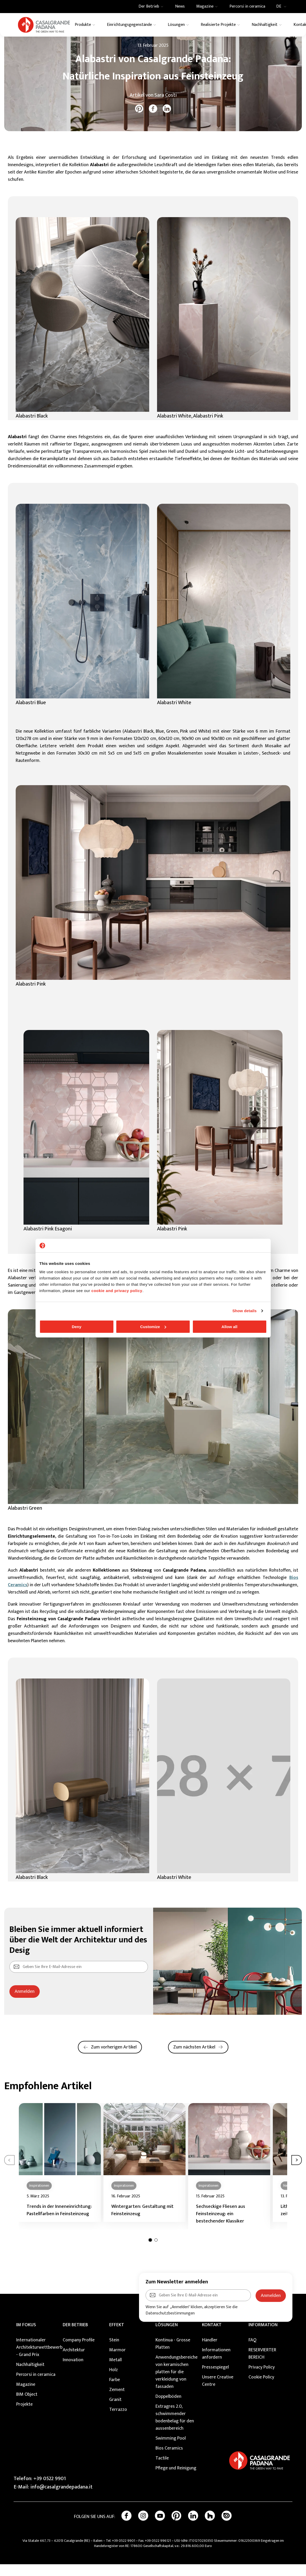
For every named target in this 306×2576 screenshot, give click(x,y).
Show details (244, 1311)
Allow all (230, 1326)
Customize (153, 1326)
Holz (113, 2381)
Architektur (74, 2361)
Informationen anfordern (216, 2365)
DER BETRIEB (75, 2336)
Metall (115, 2371)
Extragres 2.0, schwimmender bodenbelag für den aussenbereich (174, 2429)
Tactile (162, 2470)
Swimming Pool (170, 2450)
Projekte (24, 2416)
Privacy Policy (262, 2379)
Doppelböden (168, 2408)
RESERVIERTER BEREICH (262, 2365)
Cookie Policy (261, 2389)
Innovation (73, 2371)
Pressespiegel (215, 2379)
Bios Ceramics (169, 2460)
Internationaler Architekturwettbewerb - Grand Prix (36, 2359)
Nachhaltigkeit (30, 2376)
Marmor (117, 2361)
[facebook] (153, 120)
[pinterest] (139, 120)
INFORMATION (263, 2336)
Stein (114, 2351)
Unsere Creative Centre (217, 2392)
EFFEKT (116, 2336)
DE (283, 6)
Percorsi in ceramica (35, 2386)
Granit (115, 2411)
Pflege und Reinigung (175, 2480)
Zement (117, 2401)
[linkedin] (166, 120)
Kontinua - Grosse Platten (172, 2355)
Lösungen (166, 2336)
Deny (77, 1326)
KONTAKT (212, 2336)
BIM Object (26, 2406)
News (50, 44)
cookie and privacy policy (116, 1290)
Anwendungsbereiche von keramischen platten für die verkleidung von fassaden (176, 2383)
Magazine (33, 44)
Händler (209, 2351)
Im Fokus (26, 2336)
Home (16, 44)
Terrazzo (118, 2421)
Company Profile (79, 2351)
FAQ (252, 2351)
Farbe (114, 2391)
